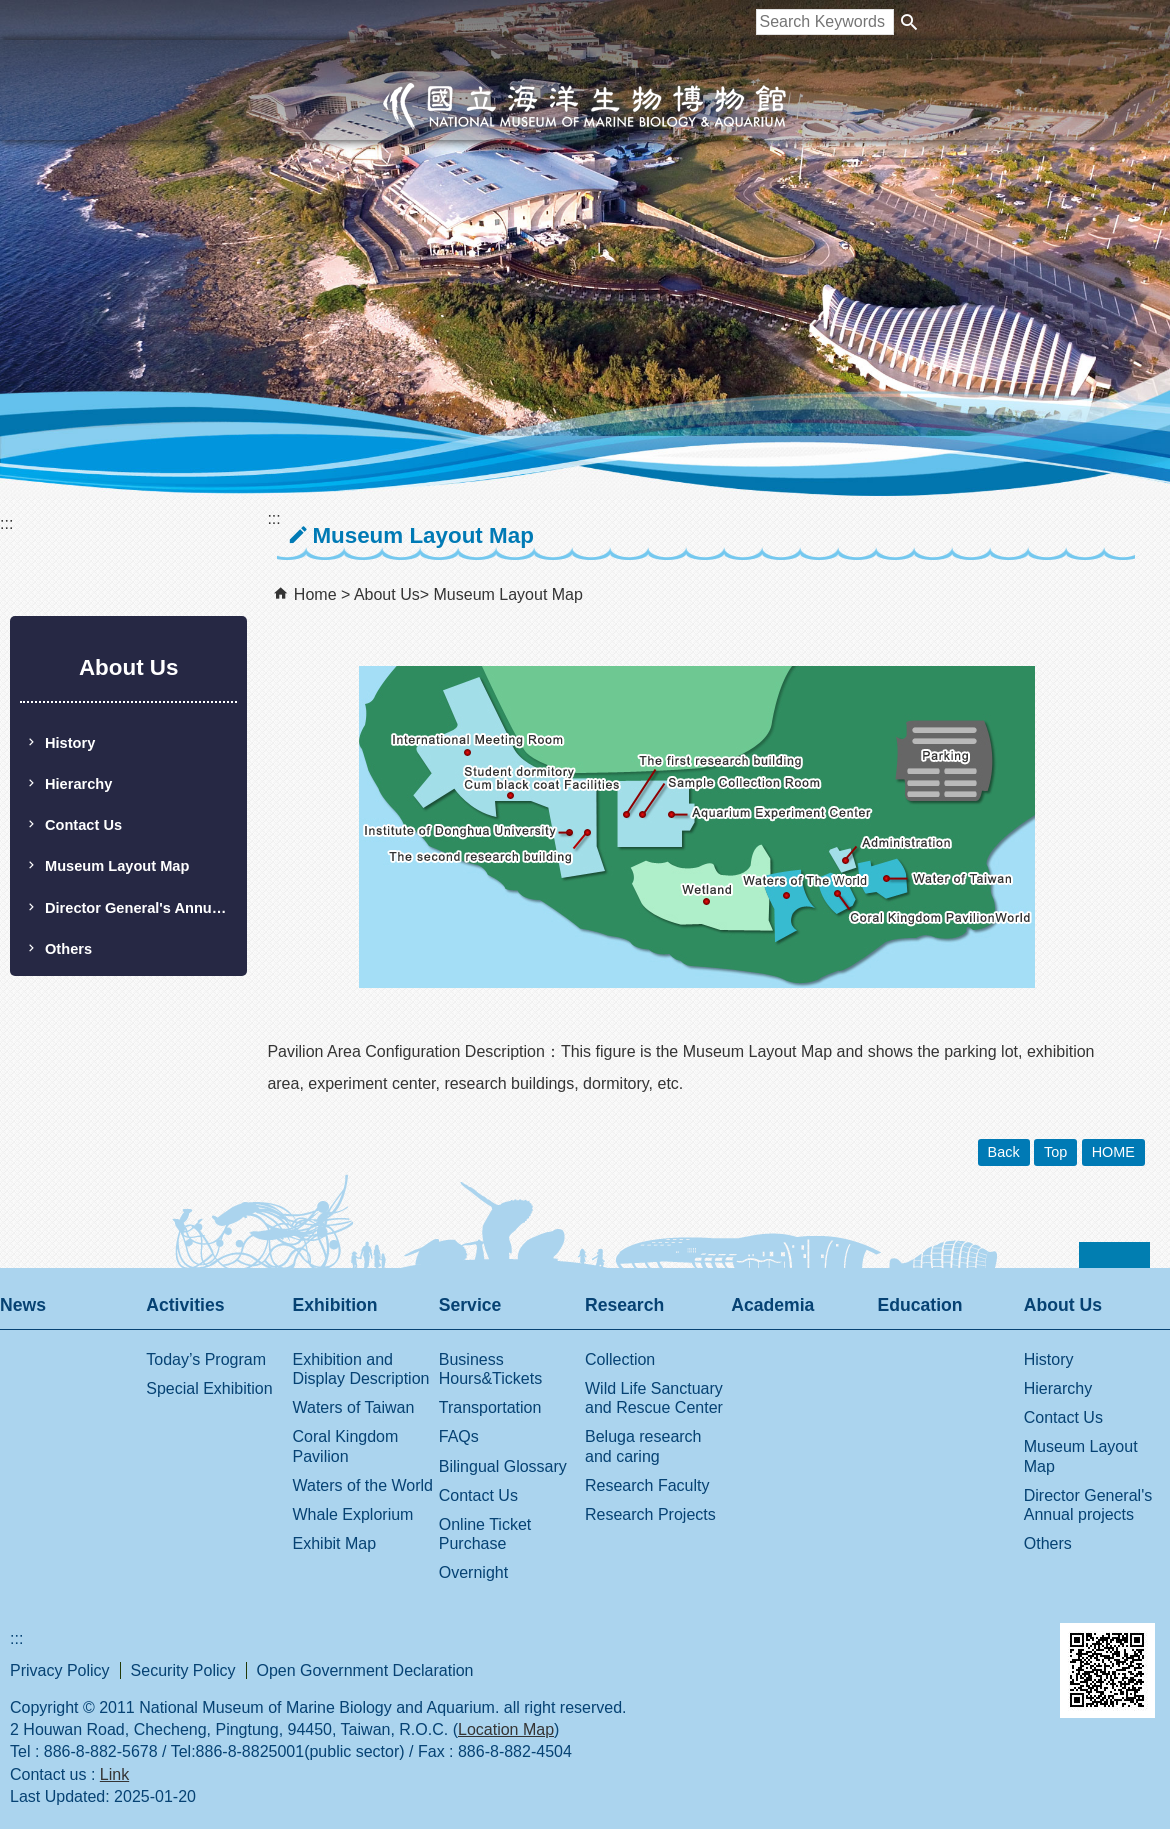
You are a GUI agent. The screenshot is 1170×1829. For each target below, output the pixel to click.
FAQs (459, 1436)
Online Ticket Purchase (485, 1534)
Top (1055, 1152)
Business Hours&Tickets (490, 1369)
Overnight (473, 1572)
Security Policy (183, 1670)
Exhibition (335, 1305)
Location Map (506, 1729)
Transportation (490, 1407)
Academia (772, 1305)
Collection (620, 1359)
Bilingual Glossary (503, 1466)
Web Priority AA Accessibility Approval (965, 1649)
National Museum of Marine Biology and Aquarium (585, 106)
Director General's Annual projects (140, 908)
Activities (185, 1305)
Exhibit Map (335, 1543)
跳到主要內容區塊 (10, 10)
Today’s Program (206, 1359)
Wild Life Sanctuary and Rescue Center (654, 1398)
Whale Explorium (353, 1514)
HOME (1113, 1152)
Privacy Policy (60, 1670)
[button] (909, 22)
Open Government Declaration (365, 1670)
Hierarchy (78, 784)
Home (315, 594)
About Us (387, 594)
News (23, 1305)
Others (68, 949)
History (70, 743)
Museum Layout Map (117, 866)
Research (624, 1305)
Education (920, 1305)
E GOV (858, 1646)
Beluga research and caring (643, 1446)
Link (114, 1774)
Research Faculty (647, 1485)
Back (1004, 1152)
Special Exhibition (209, 1388)
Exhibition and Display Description (361, 1369)
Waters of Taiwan (354, 1407)
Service (470, 1305)
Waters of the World (363, 1485)
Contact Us (83, 825)
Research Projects (650, 1514)
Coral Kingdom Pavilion (346, 1446)
